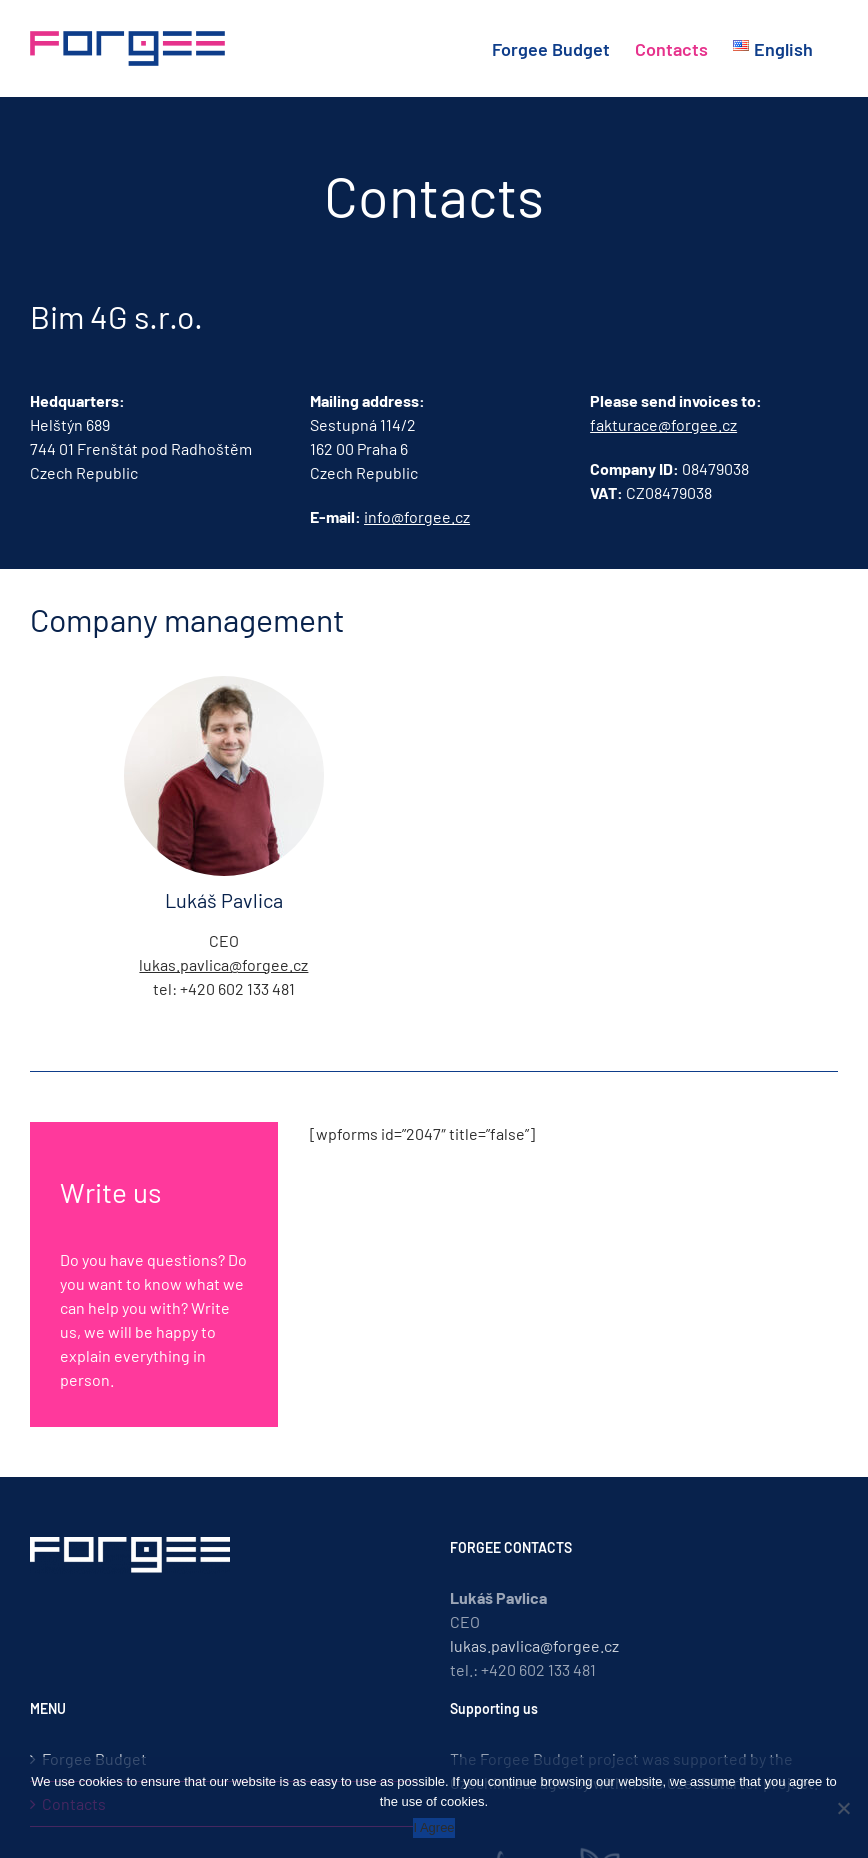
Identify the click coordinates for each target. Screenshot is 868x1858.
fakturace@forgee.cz (663, 424)
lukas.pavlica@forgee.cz (223, 964)
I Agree (433, 1827)
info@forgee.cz (417, 516)
